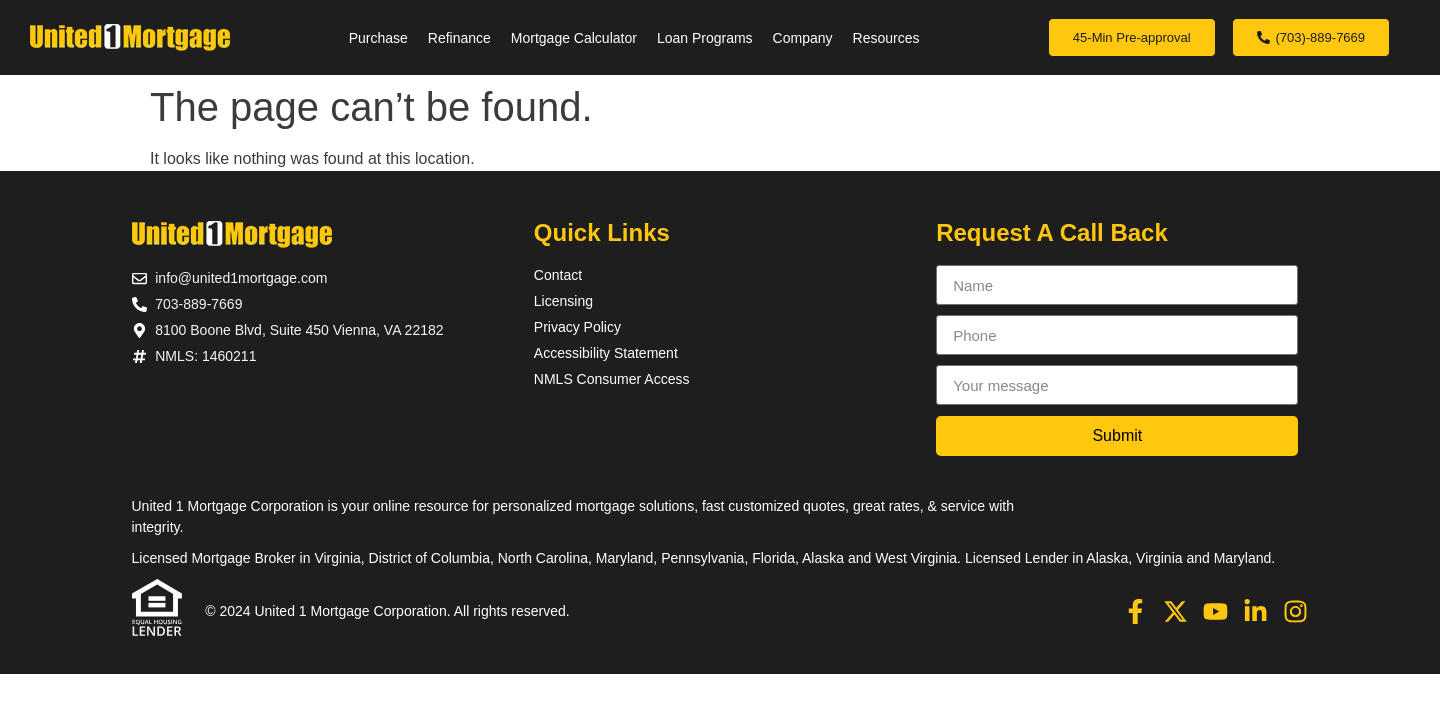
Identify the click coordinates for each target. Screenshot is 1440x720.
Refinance (459, 38)
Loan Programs (705, 38)
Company (803, 38)
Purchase (378, 38)
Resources (886, 38)
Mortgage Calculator (574, 38)
